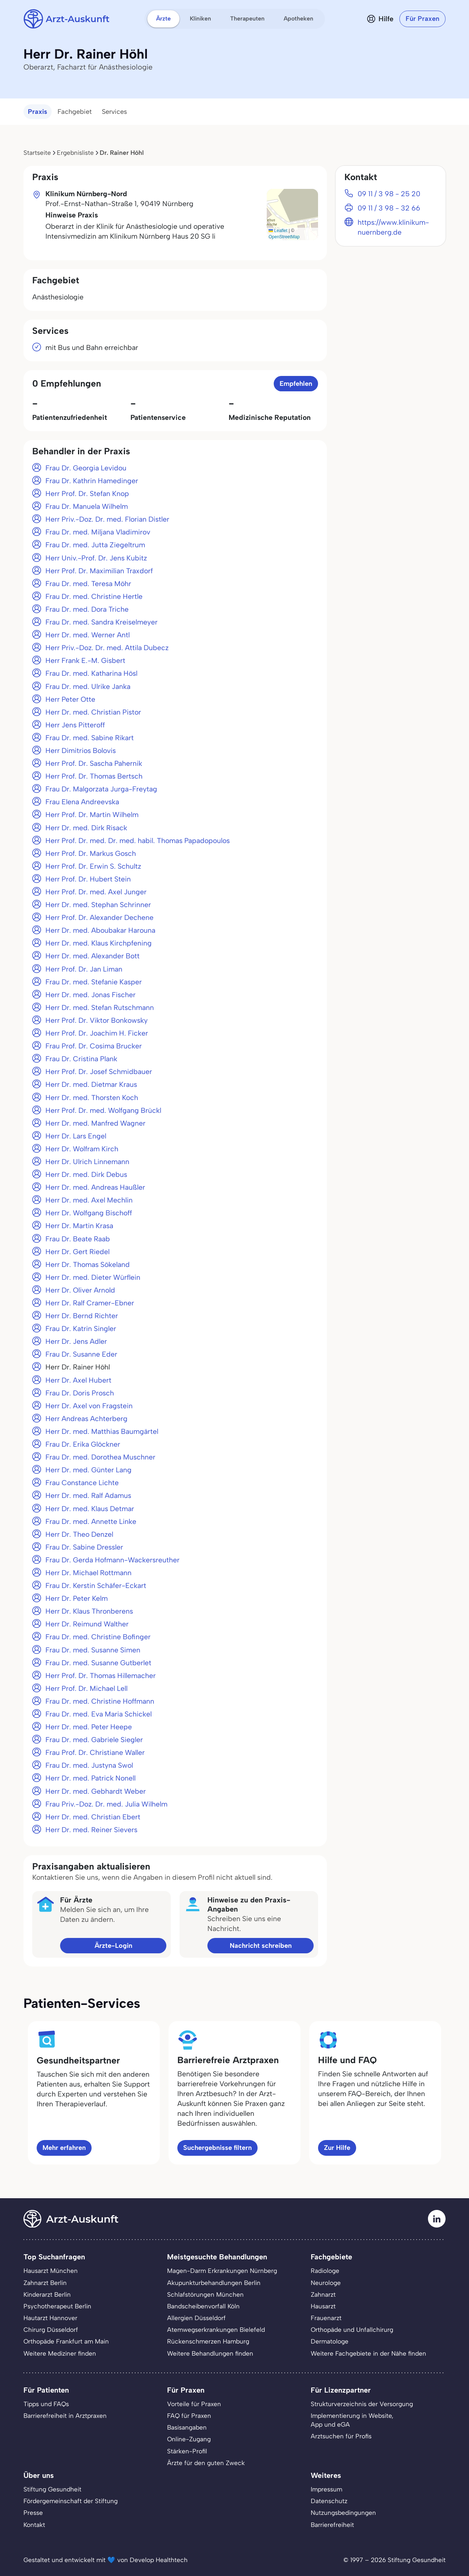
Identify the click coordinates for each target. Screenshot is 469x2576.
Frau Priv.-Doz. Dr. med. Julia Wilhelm (106, 1804)
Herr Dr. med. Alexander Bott (92, 956)
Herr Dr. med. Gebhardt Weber (95, 1791)
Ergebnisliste (75, 152)
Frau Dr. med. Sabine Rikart (89, 738)
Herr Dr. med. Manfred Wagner (95, 1123)
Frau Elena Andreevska (82, 802)
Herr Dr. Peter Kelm (76, 1598)
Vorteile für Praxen (194, 2404)
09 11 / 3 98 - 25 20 (389, 194)
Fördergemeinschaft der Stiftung (70, 2501)
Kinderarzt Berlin (47, 2294)
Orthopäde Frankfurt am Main (66, 2341)
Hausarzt (323, 2306)
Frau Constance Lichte (82, 1483)
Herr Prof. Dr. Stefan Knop (87, 493)
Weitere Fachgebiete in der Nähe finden (368, 2353)
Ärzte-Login (113, 1946)
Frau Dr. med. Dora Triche (87, 609)
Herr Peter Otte (70, 699)
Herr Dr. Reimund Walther (87, 1624)
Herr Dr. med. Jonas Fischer (90, 995)
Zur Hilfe (337, 2148)
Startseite (37, 152)
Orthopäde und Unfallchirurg (352, 2329)
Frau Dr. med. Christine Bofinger (98, 1637)
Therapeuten (247, 18)
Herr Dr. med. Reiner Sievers (91, 1830)
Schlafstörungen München (205, 2294)
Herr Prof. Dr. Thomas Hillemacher (100, 1675)
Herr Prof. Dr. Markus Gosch (90, 853)
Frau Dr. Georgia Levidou (85, 468)
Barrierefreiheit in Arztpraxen (65, 2415)
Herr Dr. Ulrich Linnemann (87, 1161)
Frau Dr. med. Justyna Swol (89, 1765)
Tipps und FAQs (46, 2404)
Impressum (326, 2489)
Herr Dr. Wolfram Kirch (81, 1149)
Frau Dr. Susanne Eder (81, 1354)
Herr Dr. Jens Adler (76, 1341)
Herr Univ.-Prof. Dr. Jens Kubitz (96, 558)
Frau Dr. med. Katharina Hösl (91, 673)
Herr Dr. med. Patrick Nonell (90, 1778)
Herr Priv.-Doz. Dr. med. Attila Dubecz (107, 648)
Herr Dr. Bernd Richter (81, 1316)
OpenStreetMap (284, 236)
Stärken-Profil (187, 2451)
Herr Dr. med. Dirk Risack (86, 828)
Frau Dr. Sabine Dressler (84, 1547)
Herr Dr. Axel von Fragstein (89, 1406)
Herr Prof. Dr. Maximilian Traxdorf (99, 571)
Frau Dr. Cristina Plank (81, 1059)
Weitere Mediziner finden (59, 2353)
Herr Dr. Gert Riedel (77, 1252)
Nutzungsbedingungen (343, 2512)
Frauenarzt (326, 2318)
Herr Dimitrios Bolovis (80, 750)
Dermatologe (329, 2341)
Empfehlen (296, 384)
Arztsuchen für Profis (341, 2436)
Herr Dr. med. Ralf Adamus (88, 1495)
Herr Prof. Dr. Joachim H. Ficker (96, 1033)
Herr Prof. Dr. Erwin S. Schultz (93, 866)
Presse (33, 2512)
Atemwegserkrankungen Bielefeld (216, 2329)
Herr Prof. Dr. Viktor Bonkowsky (96, 1020)
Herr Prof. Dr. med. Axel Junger (96, 892)
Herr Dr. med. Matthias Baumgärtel (101, 1431)
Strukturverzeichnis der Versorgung (362, 2404)
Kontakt (34, 2524)
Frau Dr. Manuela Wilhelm (86, 506)
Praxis (37, 112)
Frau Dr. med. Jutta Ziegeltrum (95, 545)
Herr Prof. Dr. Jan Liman (83, 969)
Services (114, 112)
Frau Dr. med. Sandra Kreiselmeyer (101, 622)
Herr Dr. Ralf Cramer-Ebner (89, 1303)
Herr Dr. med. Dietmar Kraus (91, 1084)
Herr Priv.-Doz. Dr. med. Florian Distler (107, 519)
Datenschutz (329, 2501)
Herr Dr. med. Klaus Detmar (89, 1509)
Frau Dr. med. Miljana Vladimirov (97, 532)
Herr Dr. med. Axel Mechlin (89, 1200)
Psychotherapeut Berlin (57, 2306)
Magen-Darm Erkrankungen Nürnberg (222, 2270)
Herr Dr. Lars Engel (75, 1136)
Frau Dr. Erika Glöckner (82, 1444)
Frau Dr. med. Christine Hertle (94, 596)
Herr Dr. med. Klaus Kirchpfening (98, 943)
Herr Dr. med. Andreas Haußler (95, 1187)
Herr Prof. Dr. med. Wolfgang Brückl (103, 1110)
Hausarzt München (50, 2270)
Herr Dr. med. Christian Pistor (93, 712)
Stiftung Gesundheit (52, 2489)
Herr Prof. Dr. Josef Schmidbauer (98, 1071)
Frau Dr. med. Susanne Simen (92, 1650)
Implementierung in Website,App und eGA (352, 2420)
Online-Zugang (189, 2439)
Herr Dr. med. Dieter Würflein (92, 1277)
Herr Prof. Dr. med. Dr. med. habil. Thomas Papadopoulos (137, 840)
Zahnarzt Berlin (45, 2282)
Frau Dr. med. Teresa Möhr (88, 583)
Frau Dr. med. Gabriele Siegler (94, 1740)
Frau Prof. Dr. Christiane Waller (95, 1752)
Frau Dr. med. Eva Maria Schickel (98, 1714)
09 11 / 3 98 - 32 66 (389, 208)
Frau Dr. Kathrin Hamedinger (91, 481)
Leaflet (278, 230)
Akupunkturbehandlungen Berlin (214, 2282)
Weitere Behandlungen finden (210, 2353)
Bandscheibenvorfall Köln (203, 2306)
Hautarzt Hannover (50, 2318)
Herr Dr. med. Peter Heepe (88, 1727)
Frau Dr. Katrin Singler (80, 1328)
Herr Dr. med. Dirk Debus (86, 1174)
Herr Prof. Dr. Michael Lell (86, 1688)
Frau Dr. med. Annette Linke (90, 1521)
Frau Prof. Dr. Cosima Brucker (93, 1046)
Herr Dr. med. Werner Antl (87, 635)
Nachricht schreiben (261, 1946)
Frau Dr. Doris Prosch (79, 1393)
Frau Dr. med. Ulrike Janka (87, 686)
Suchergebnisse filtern (217, 2148)
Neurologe (326, 2282)
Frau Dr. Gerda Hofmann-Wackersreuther (112, 1560)
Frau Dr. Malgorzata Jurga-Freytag (101, 789)
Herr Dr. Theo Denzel (79, 1534)
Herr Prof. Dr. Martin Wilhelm (92, 814)
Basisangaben (187, 2427)
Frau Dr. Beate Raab (77, 1239)
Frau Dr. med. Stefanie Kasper (93, 982)
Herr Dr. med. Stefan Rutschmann (99, 1007)
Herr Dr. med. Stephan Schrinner (98, 905)
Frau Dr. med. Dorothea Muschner (100, 1457)
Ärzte (163, 18)
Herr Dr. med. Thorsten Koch (91, 1097)
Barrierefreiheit (332, 2524)
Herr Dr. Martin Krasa (79, 1226)
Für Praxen (422, 19)
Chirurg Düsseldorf (50, 2329)
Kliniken (200, 18)
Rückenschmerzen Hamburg (208, 2341)
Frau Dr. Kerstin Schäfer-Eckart (95, 1585)
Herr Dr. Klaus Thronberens (89, 1611)
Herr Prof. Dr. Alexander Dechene (99, 917)
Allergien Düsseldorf (196, 2318)
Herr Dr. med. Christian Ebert (92, 1817)
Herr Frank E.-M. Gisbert (85, 660)
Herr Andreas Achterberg (86, 1418)
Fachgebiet (75, 112)
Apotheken (298, 18)
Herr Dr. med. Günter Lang (88, 1470)
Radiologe (325, 2270)
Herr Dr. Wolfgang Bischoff (88, 1213)
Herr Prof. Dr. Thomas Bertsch (94, 776)
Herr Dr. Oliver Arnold (80, 1290)
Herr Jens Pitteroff (75, 725)
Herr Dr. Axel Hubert (78, 1380)
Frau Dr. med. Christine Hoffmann (99, 1701)
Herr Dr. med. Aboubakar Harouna (100, 930)
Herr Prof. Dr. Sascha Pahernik (93, 763)
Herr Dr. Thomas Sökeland (87, 1264)
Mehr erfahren (64, 2148)
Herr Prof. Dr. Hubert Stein (88, 879)
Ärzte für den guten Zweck (206, 2463)
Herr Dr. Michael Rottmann (88, 1573)
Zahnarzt (323, 2294)
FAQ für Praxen (189, 2415)
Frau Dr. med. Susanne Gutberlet (98, 1663)
